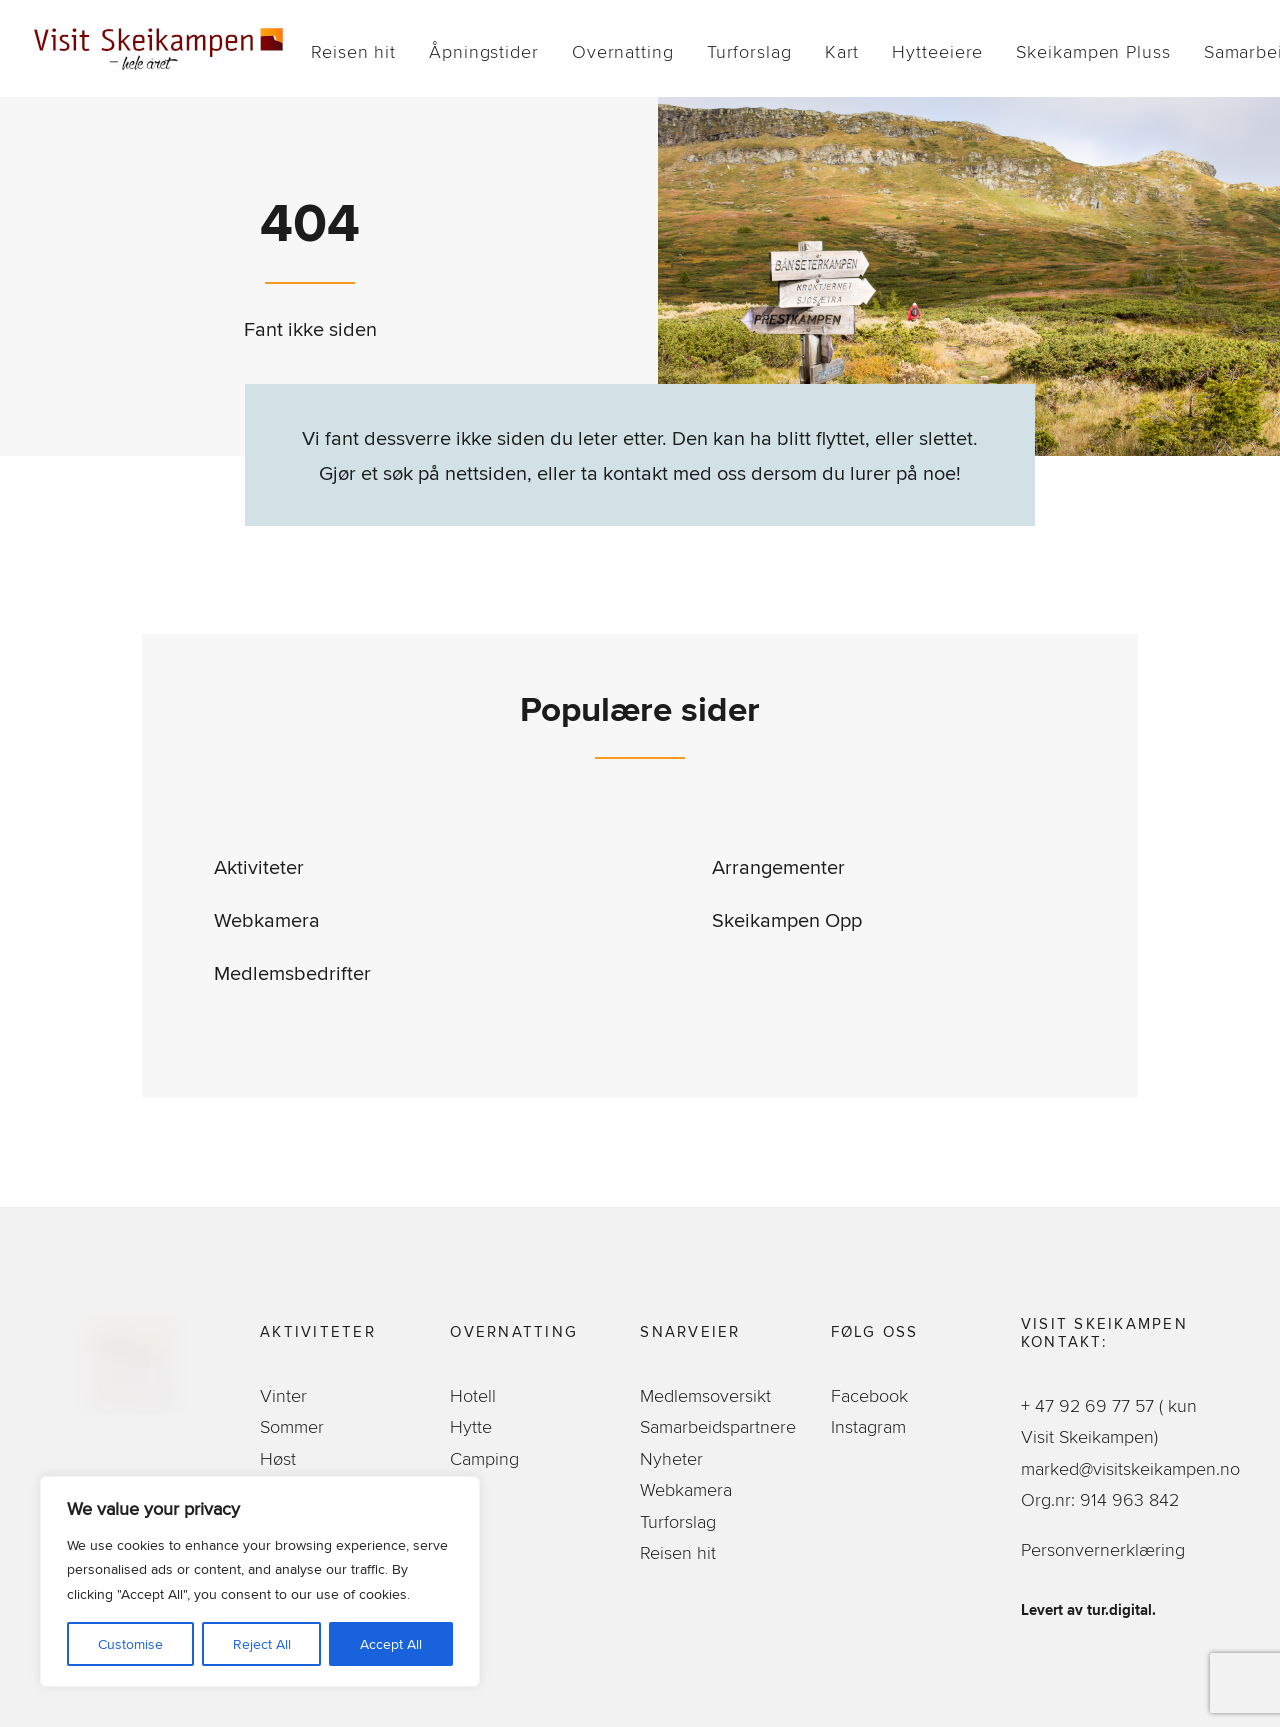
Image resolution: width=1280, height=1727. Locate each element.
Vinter (283, 1395)
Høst (278, 1458)
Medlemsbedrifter (292, 972)
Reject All (262, 1644)
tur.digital (1119, 1610)
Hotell (473, 1395)
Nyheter (671, 1458)
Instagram (868, 1426)
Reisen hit (353, 51)
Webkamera (267, 919)
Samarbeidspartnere (718, 1426)
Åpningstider (484, 51)
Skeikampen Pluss (1093, 51)
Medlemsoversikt (705, 1395)
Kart (842, 51)
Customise (130, 1644)
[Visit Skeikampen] (159, 48)
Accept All (391, 1644)
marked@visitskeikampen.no (1133, 1468)
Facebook (869, 1395)
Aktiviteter (259, 866)
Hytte (471, 1426)
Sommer (292, 1426)
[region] (260, 1582)
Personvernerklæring (1103, 1549)
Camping (484, 1458)
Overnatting (623, 51)
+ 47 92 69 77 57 (1090, 1405)
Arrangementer (778, 866)
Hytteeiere (937, 51)
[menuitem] (353, 51)
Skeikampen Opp (787, 919)
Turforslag (749, 51)
